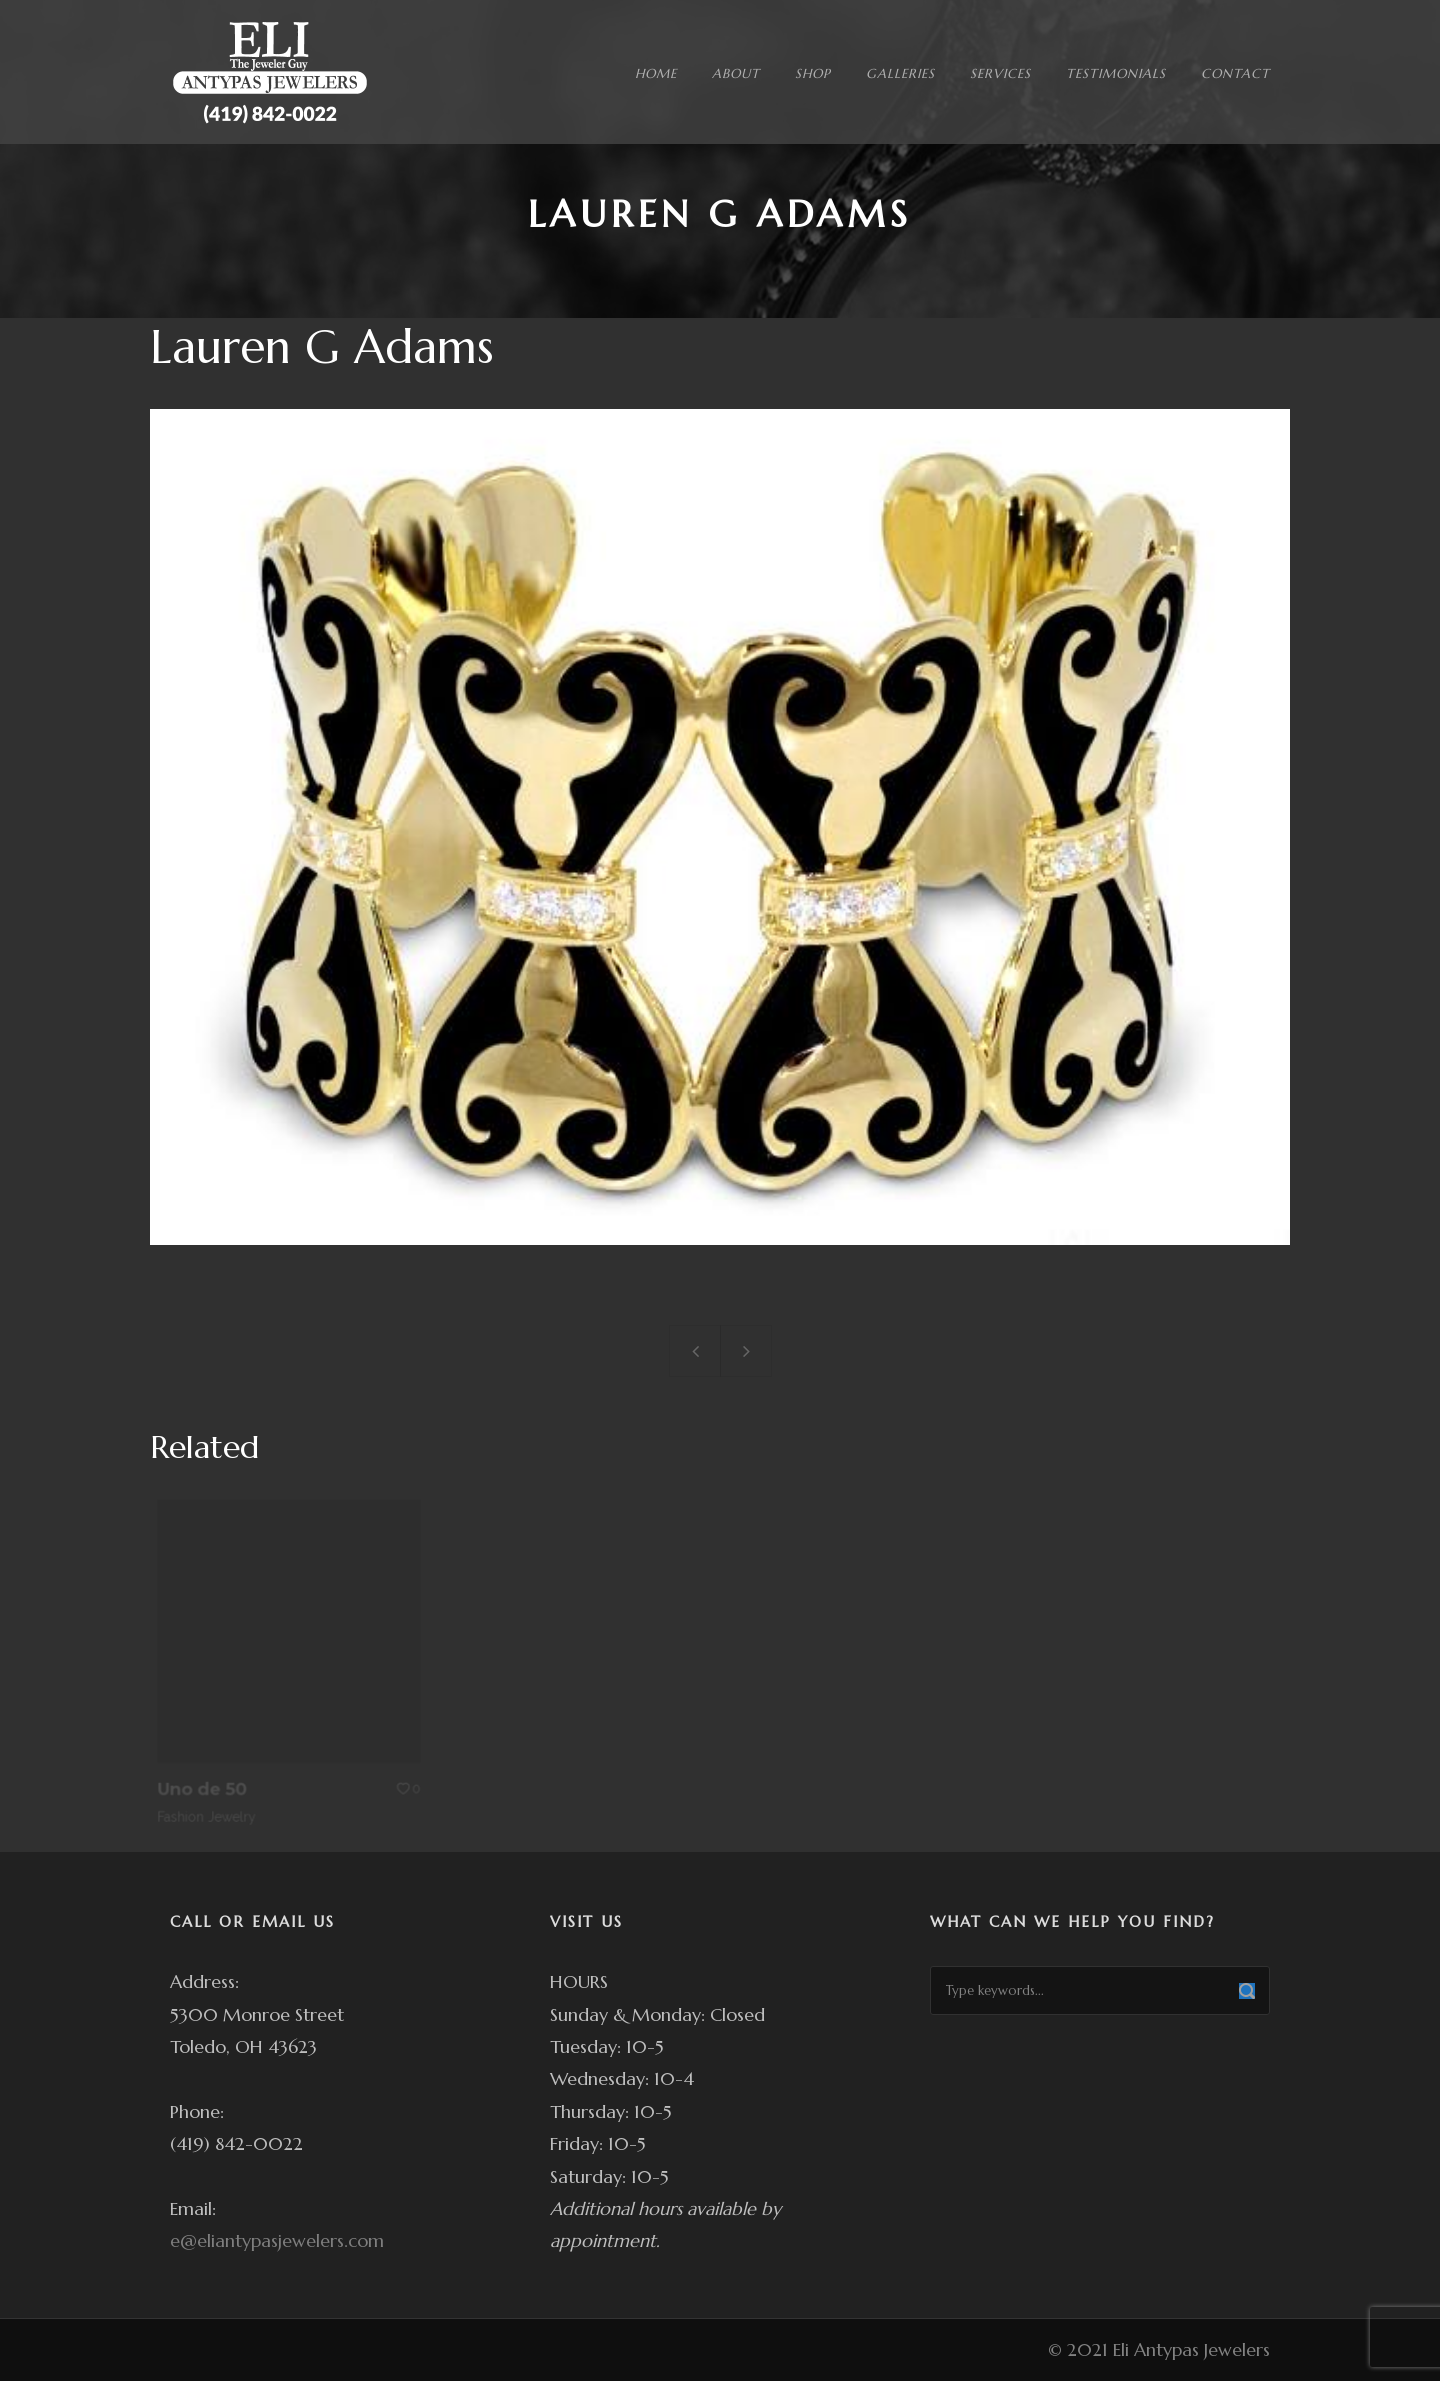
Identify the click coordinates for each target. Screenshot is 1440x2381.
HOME (656, 73)
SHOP (813, 73)
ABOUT (736, 73)
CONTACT (1235, 73)
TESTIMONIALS (1116, 73)
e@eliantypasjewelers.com (277, 2240)
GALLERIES (900, 73)
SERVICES (1000, 73)
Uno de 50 (212, 1775)
